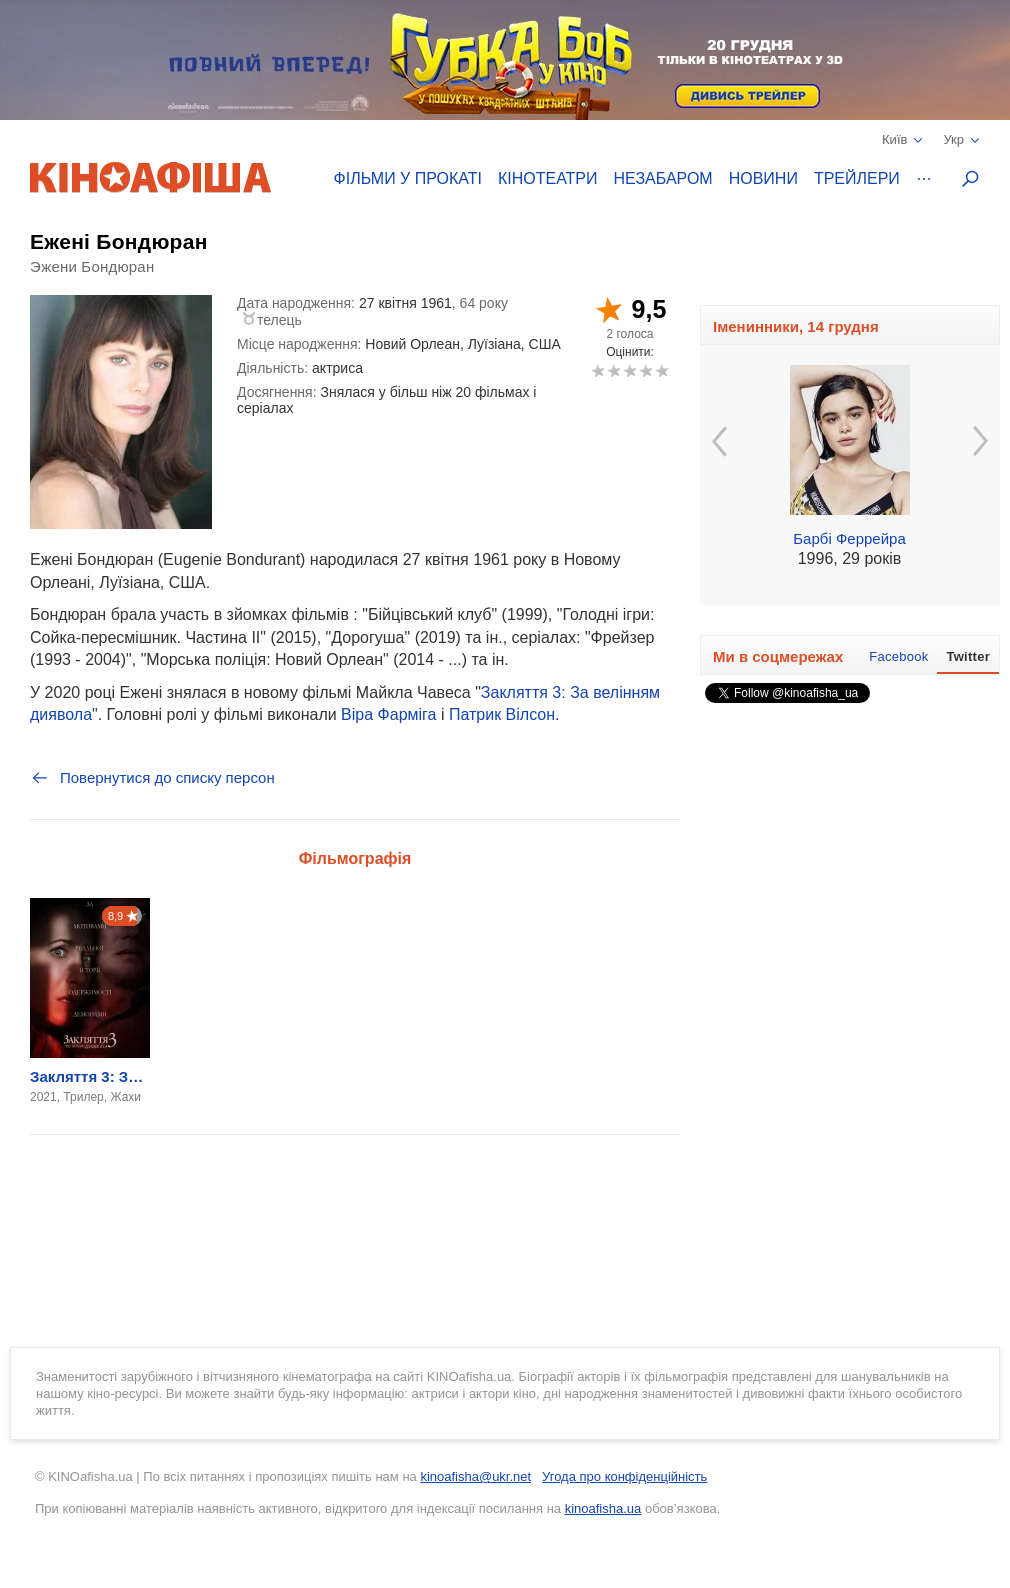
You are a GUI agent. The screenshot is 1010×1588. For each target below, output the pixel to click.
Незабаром (663, 178)
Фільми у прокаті (408, 178)
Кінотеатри (548, 178)
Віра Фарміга (388, 714)
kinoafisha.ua (603, 1508)
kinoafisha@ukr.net (475, 1476)
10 (661, 370)
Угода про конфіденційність (624, 1476)
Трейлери (857, 178)
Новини (763, 178)
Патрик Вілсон (502, 714)
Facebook (898, 656)
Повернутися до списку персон (152, 778)
